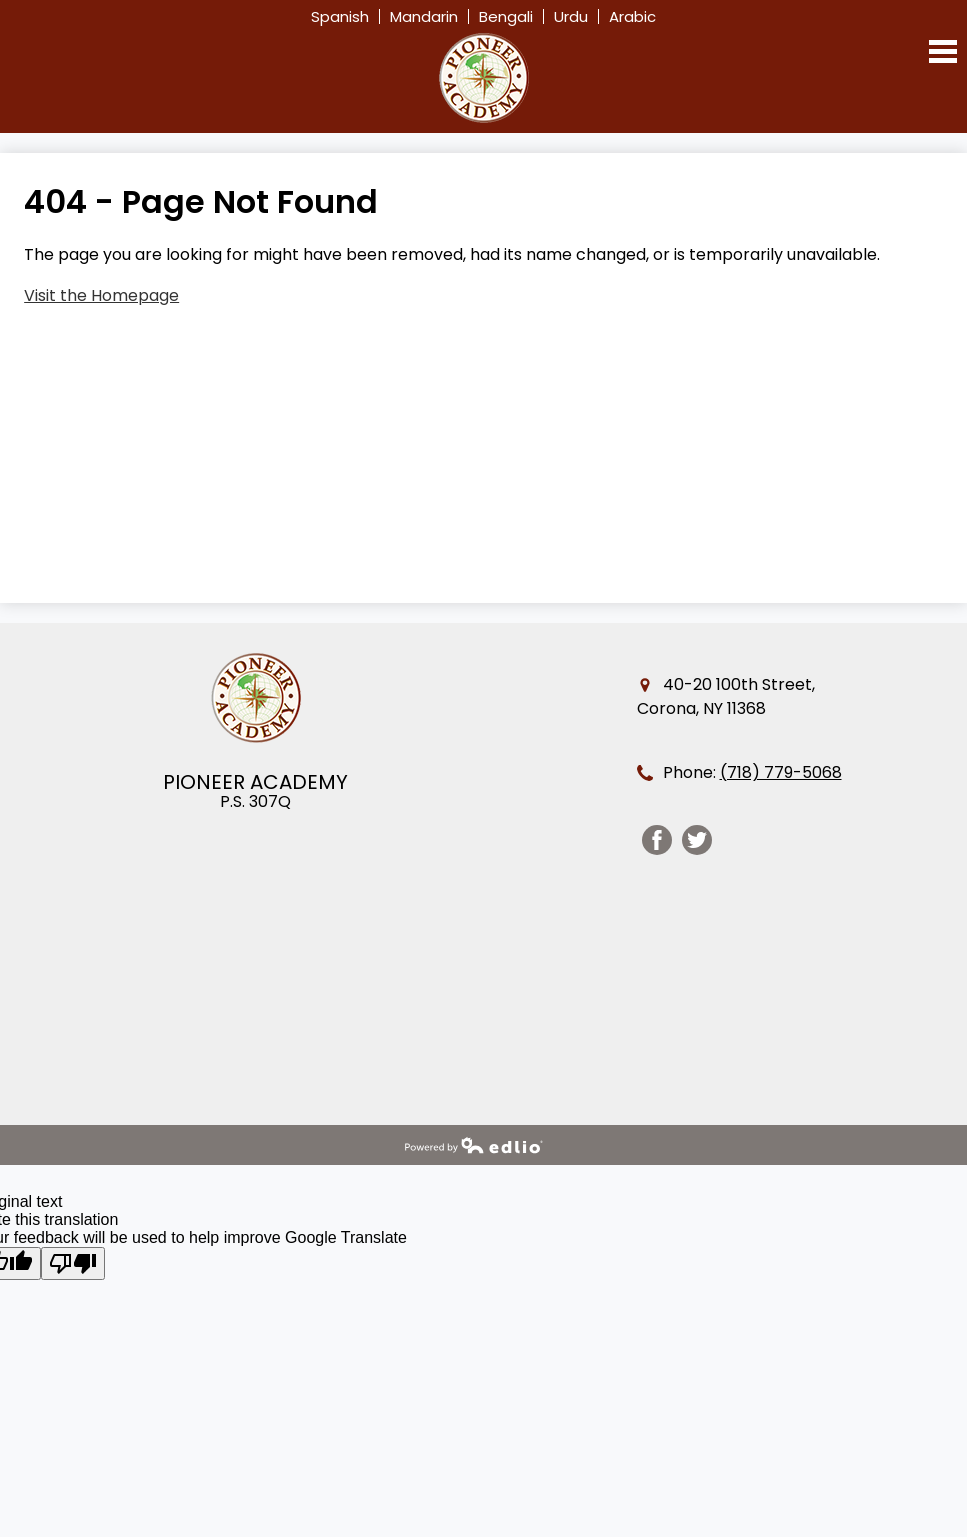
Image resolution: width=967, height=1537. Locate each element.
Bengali (506, 16)
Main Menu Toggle (943, 51)
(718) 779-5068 (781, 772)
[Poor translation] (73, 1263)
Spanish (340, 16)
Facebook (657, 842)
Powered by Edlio (474, 1145)
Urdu (571, 16)
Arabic (632, 16)
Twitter (697, 842)
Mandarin (424, 16)
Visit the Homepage (101, 295)
